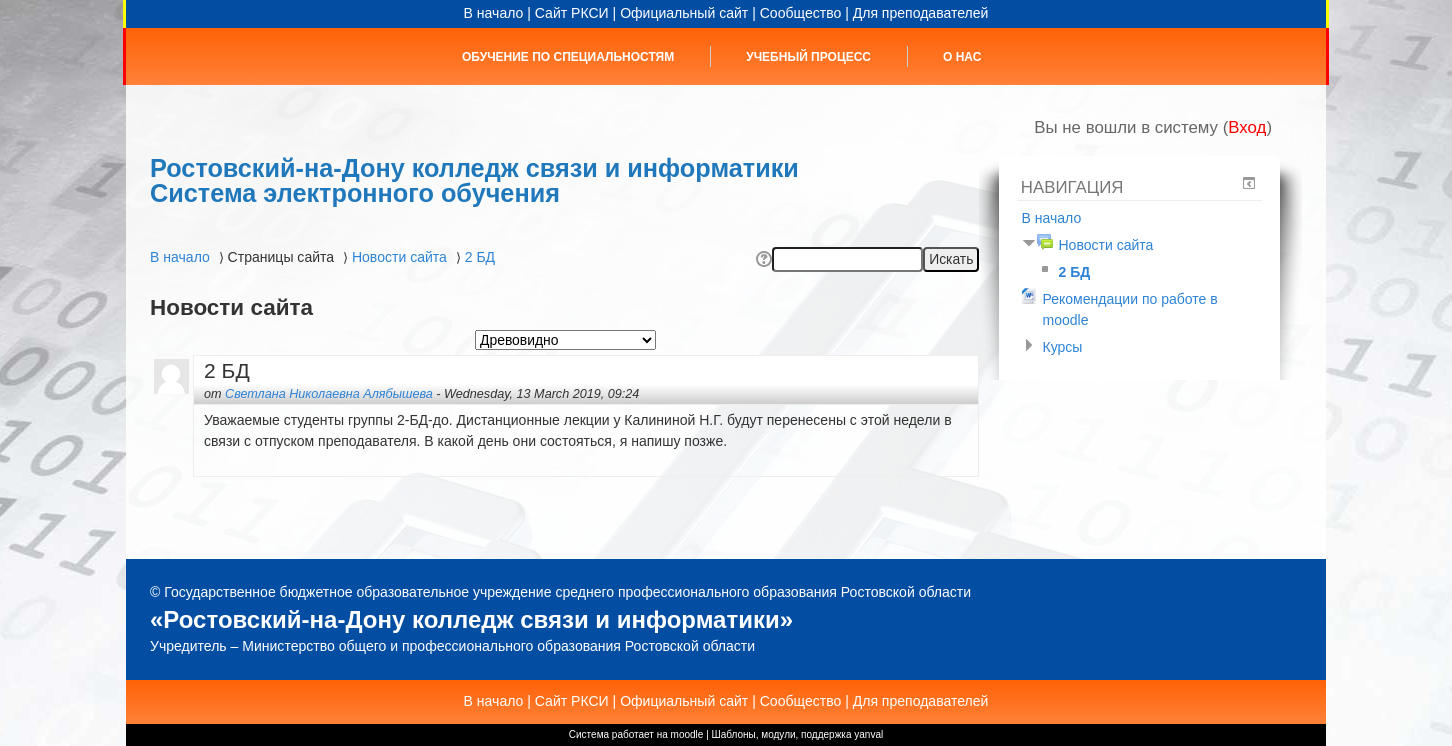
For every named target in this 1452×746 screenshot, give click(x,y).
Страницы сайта (281, 257)
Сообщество (801, 13)
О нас (962, 57)
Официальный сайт (684, 13)
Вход (1247, 127)
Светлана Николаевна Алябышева (329, 394)
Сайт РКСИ (572, 13)
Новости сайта (399, 257)
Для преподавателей (921, 13)
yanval (868, 734)
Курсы (1062, 347)
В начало (494, 13)
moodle (687, 734)
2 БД (480, 257)
